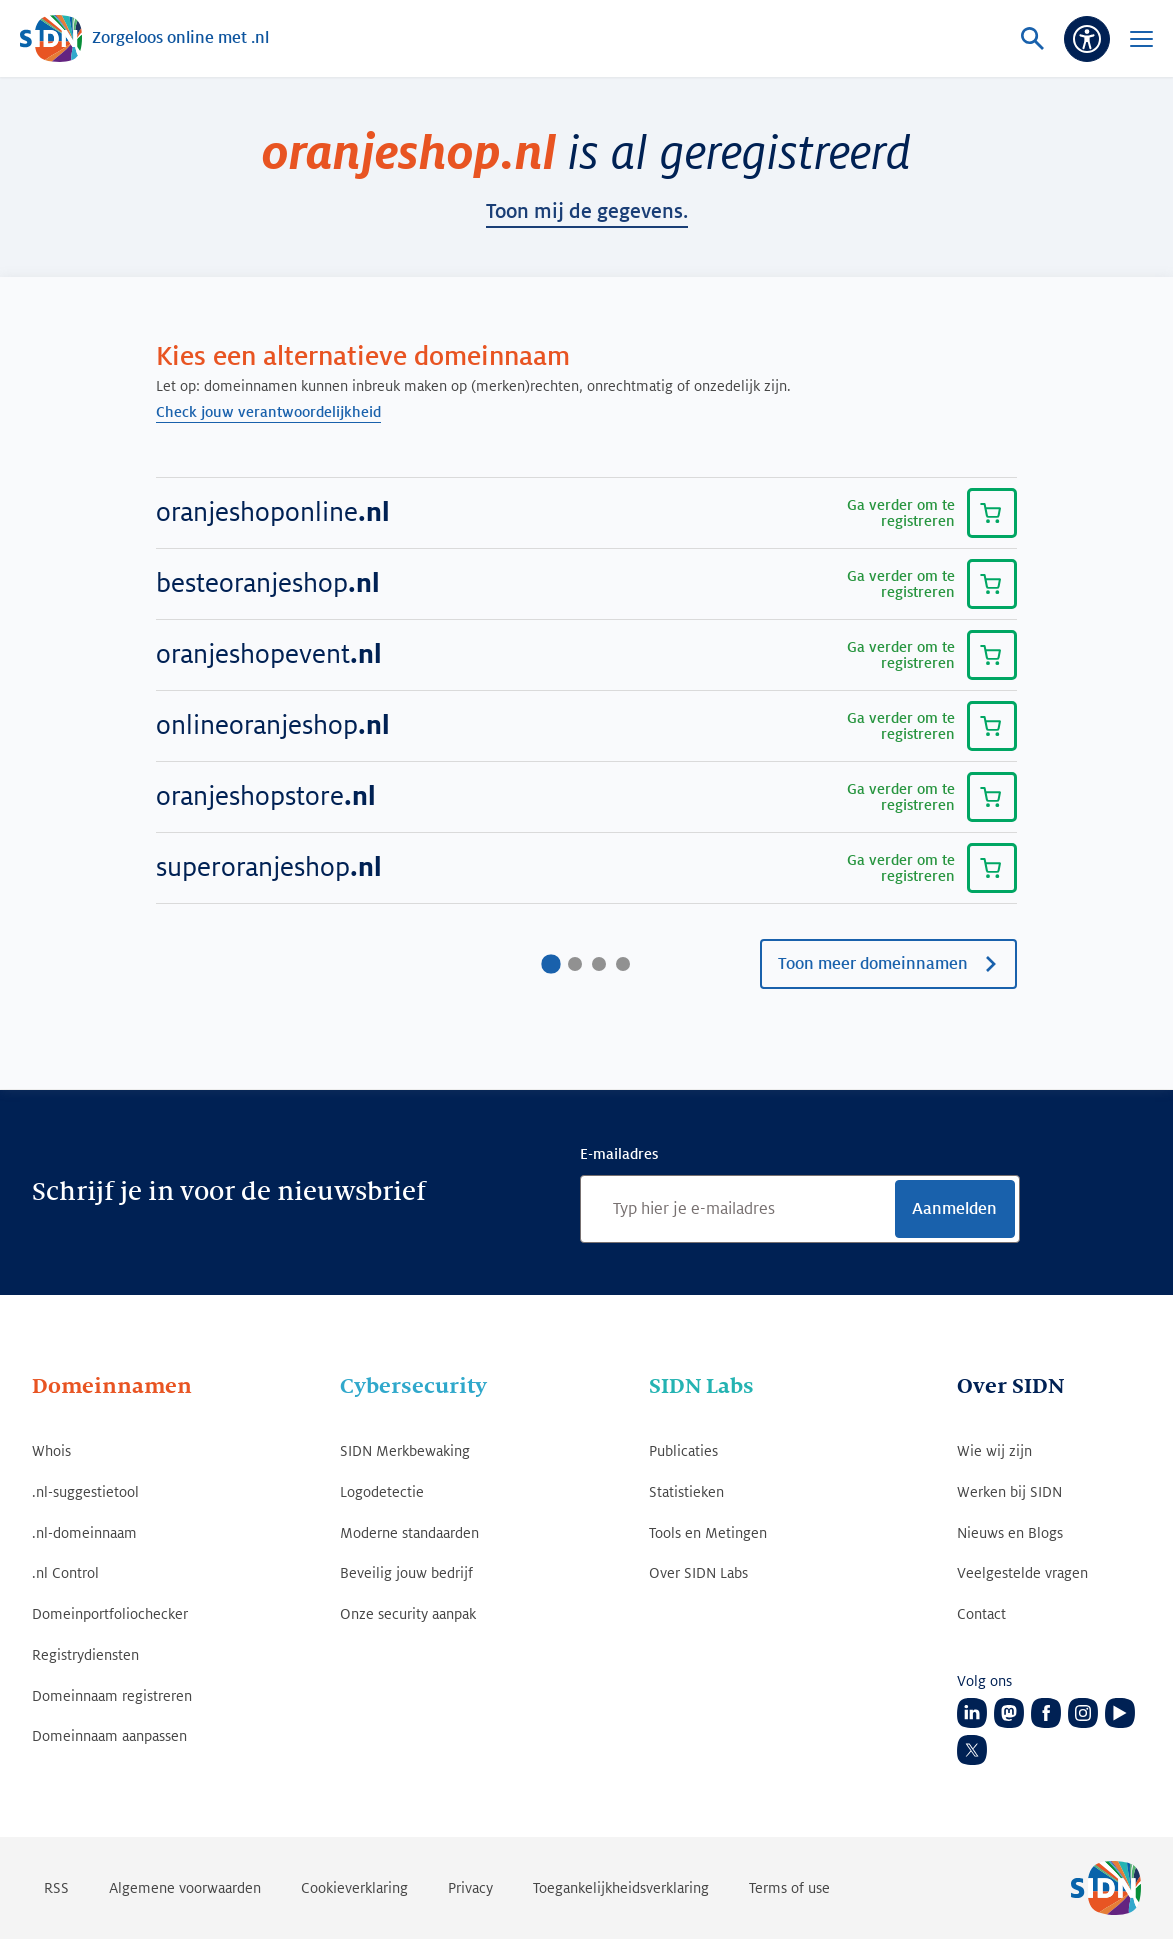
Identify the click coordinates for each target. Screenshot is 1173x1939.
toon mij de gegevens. (587, 212)
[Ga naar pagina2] (575, 964)
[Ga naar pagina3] (599, 964)
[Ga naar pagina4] (623, 964)
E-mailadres (619, 1154)
